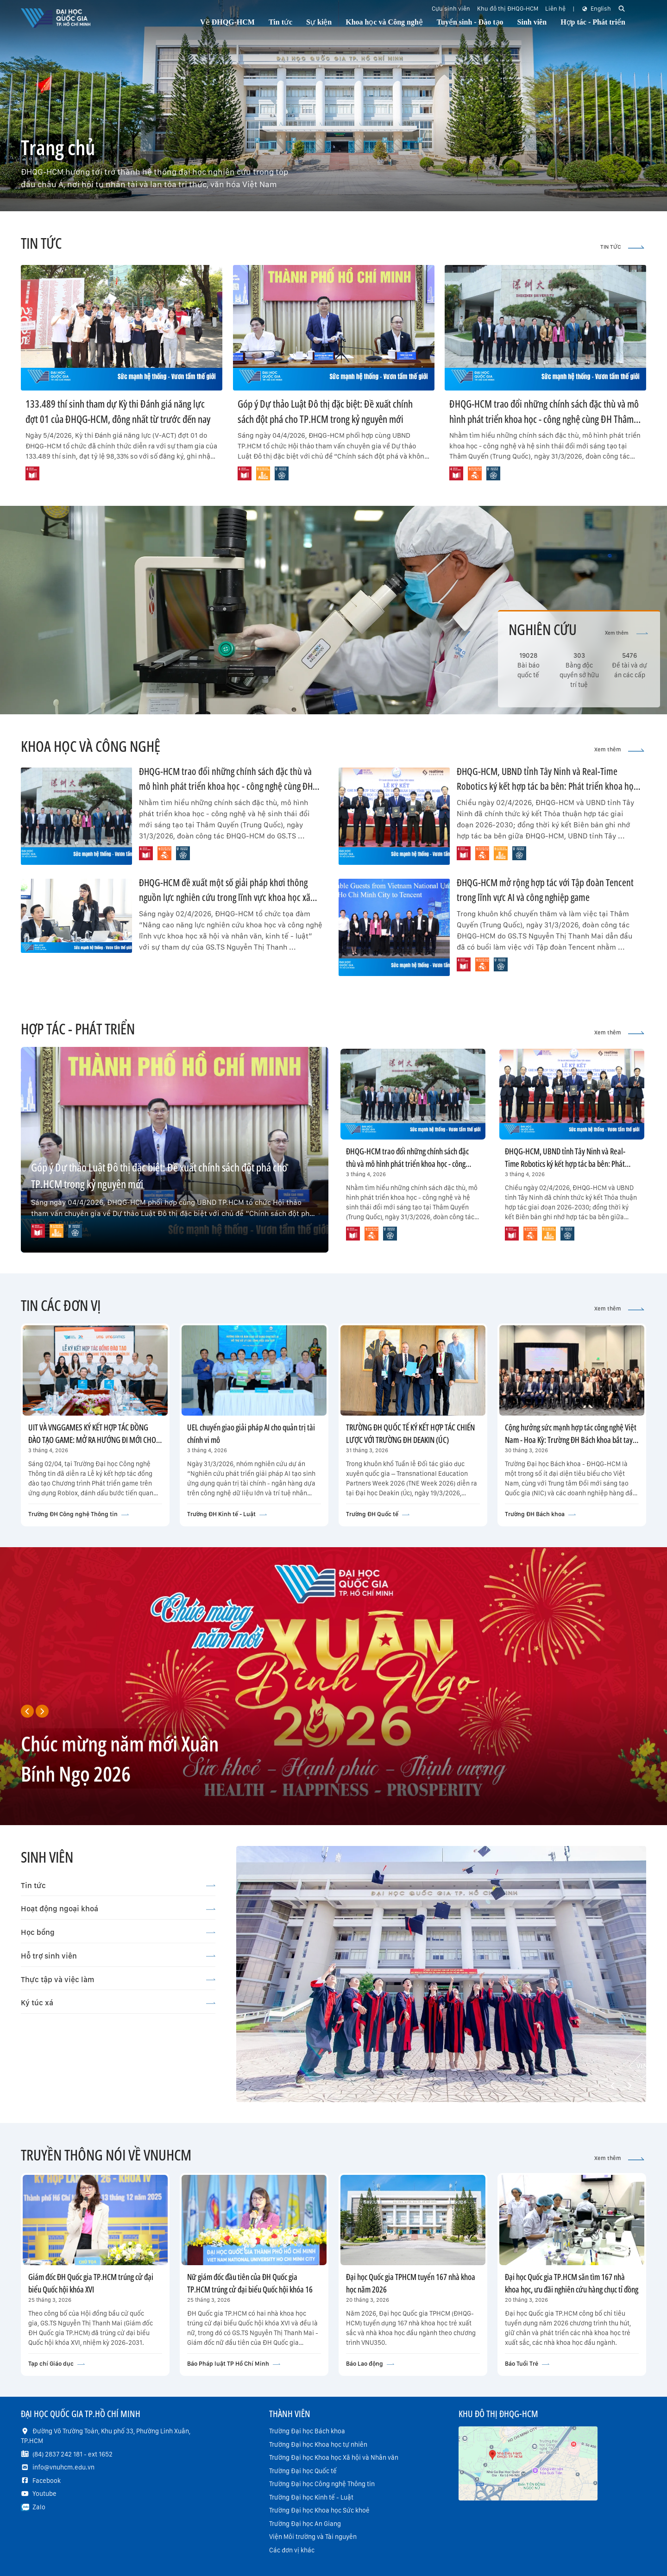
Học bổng (118, 1932)
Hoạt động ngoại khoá (118, 1908)
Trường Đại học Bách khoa (307, 2431)
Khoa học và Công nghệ (384, 22)
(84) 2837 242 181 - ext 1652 (72, 2454)
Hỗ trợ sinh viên (118, 1955)
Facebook (46, 2480)
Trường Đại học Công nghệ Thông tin (322, 2484)
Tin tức (118, 1885)
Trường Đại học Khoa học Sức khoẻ (319, 2510)
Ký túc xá (118, 2002)
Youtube (44, 2493)
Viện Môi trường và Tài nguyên (313, 2536)
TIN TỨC (622, 247)
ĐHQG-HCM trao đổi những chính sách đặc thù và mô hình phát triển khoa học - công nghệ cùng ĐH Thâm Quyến (544, 419)
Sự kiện (319, 22)
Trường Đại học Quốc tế (303, 2471)
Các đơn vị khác (292, 2550)
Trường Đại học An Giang (305, 2523)
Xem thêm (626, 633)
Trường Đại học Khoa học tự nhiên (318, 2444)
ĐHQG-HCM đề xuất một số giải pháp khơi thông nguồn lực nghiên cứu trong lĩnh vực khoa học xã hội (224, 897)
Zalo (38, 2507)
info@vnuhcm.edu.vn (63, 2467)
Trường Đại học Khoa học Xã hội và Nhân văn (333, 2457)
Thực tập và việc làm (118, 1979)
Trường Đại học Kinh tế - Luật (311, 2497)
